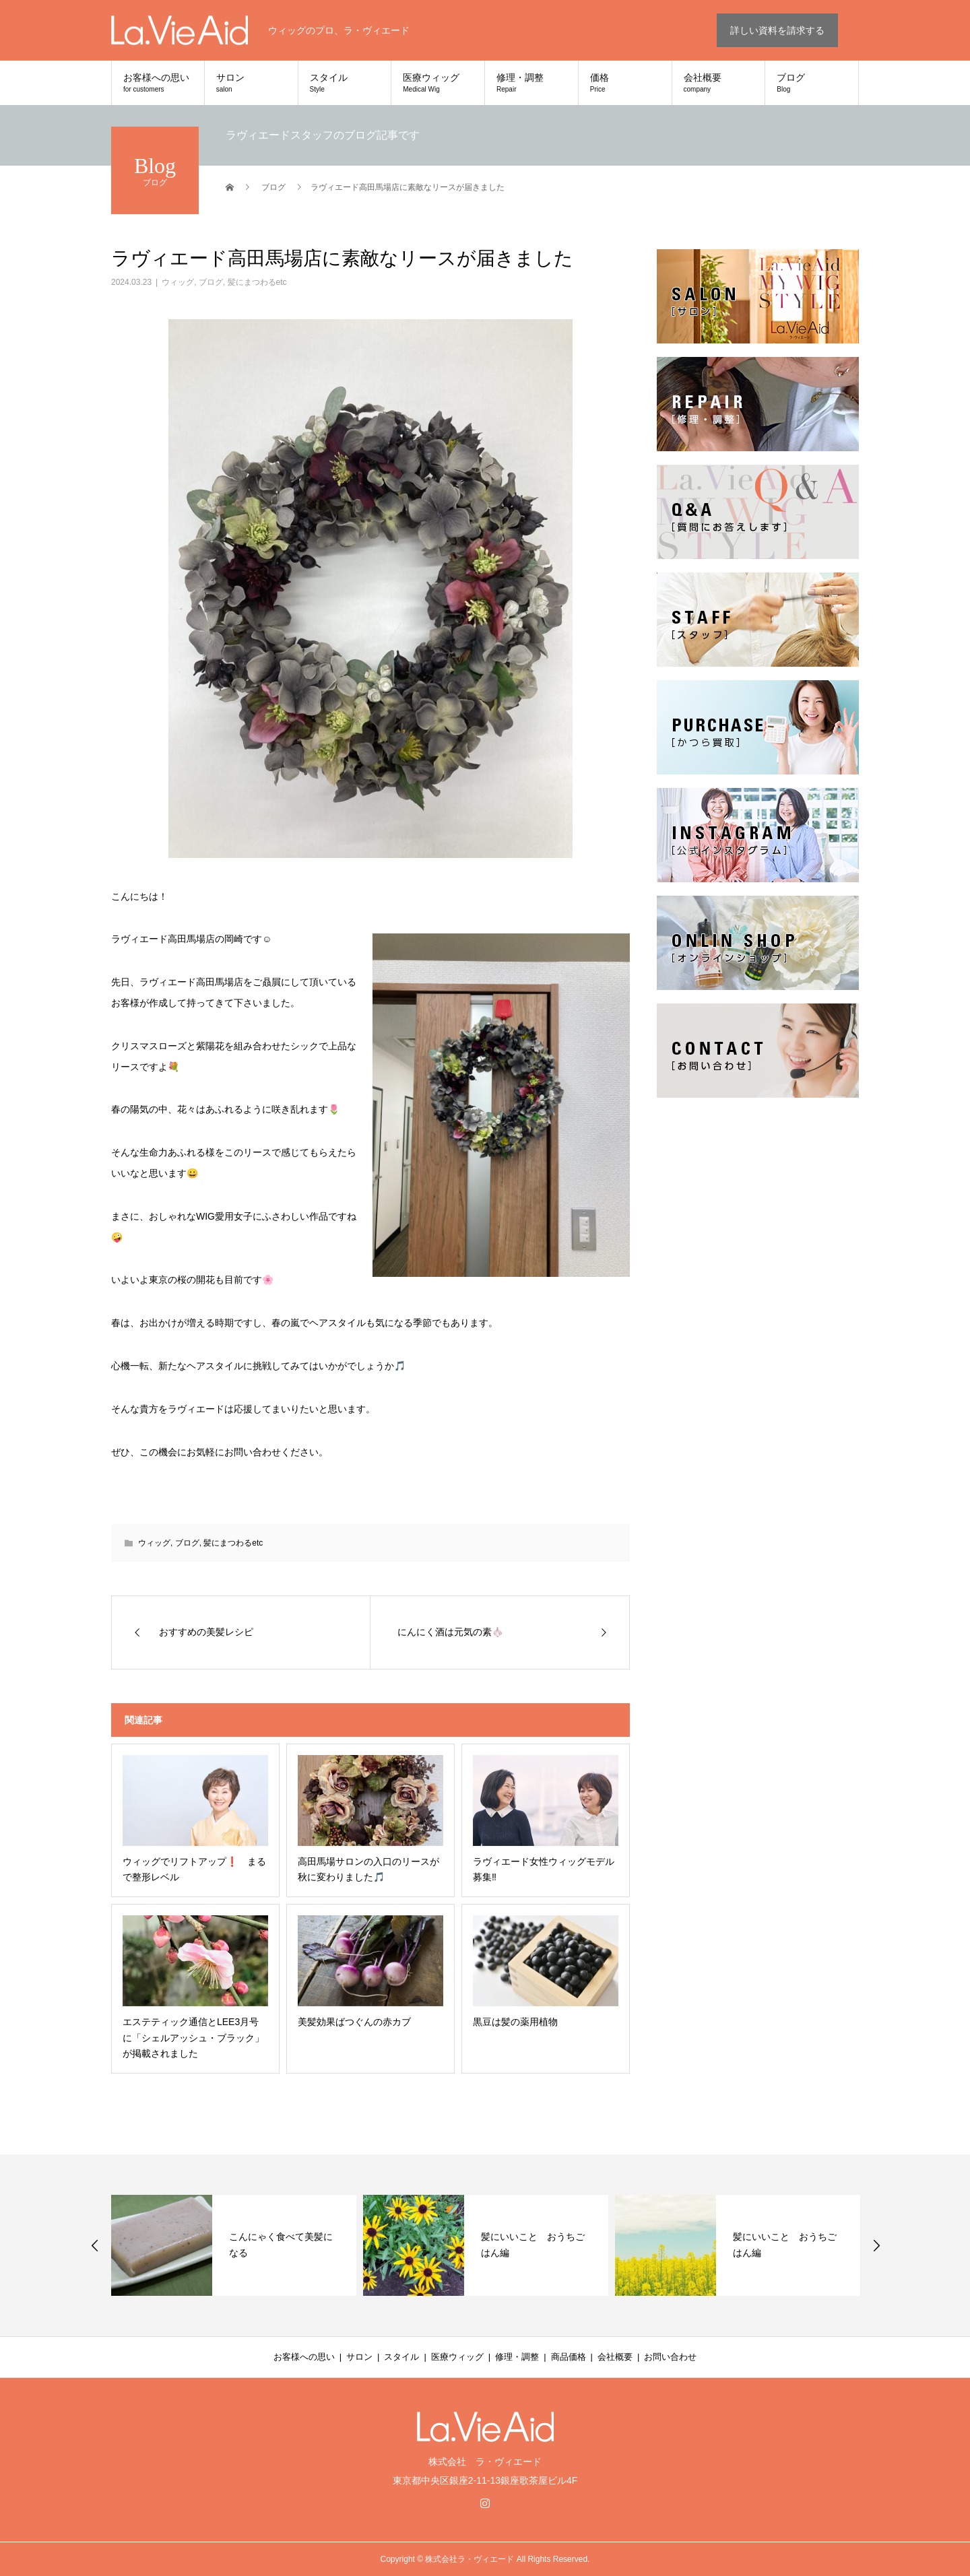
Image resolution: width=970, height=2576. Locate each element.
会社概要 (719, 83)
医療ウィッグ (438, 83)
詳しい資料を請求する (777, 30)
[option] (233, 2245)
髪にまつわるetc (257, 282)
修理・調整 (531, 83)
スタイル (345, 83)
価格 (625, 83)
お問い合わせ (670, 2357)
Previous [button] (95, 2245)
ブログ (812, 83)
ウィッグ (178, 282)
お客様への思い (158, 83)
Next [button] (876, 2245)
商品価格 (568, 2357)
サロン (251, 83)
